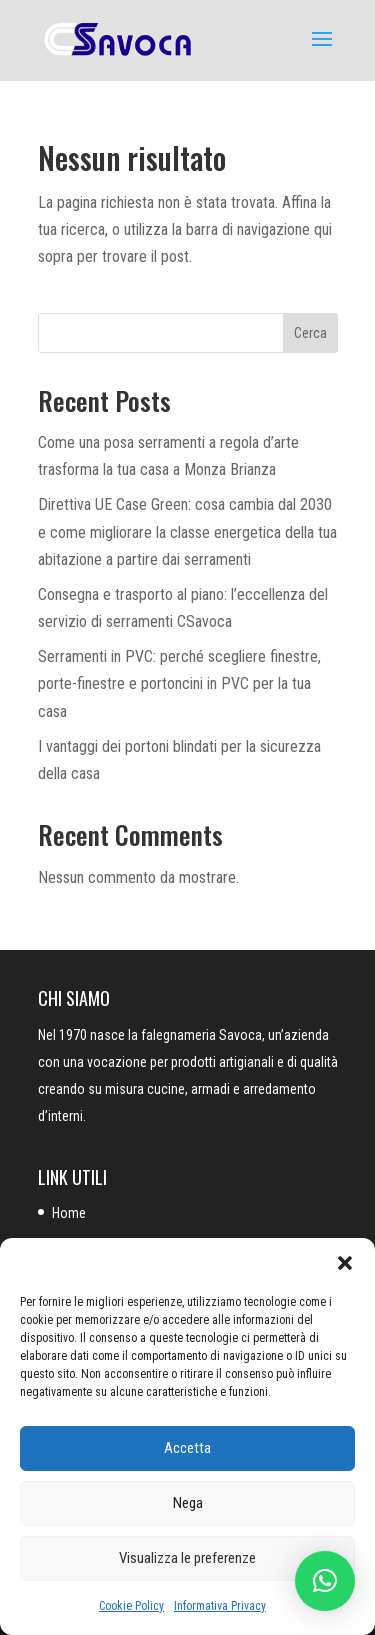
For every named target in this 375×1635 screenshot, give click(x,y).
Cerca (310, 333)
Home (69, 1213)
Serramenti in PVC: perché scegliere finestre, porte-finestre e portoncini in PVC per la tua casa (179, 683)
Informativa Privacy (220, 1606)
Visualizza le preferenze (187, 1558)
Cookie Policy (131, 1606)
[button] (345, 1263)
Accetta (187, 1448)
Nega (188, 1503)
